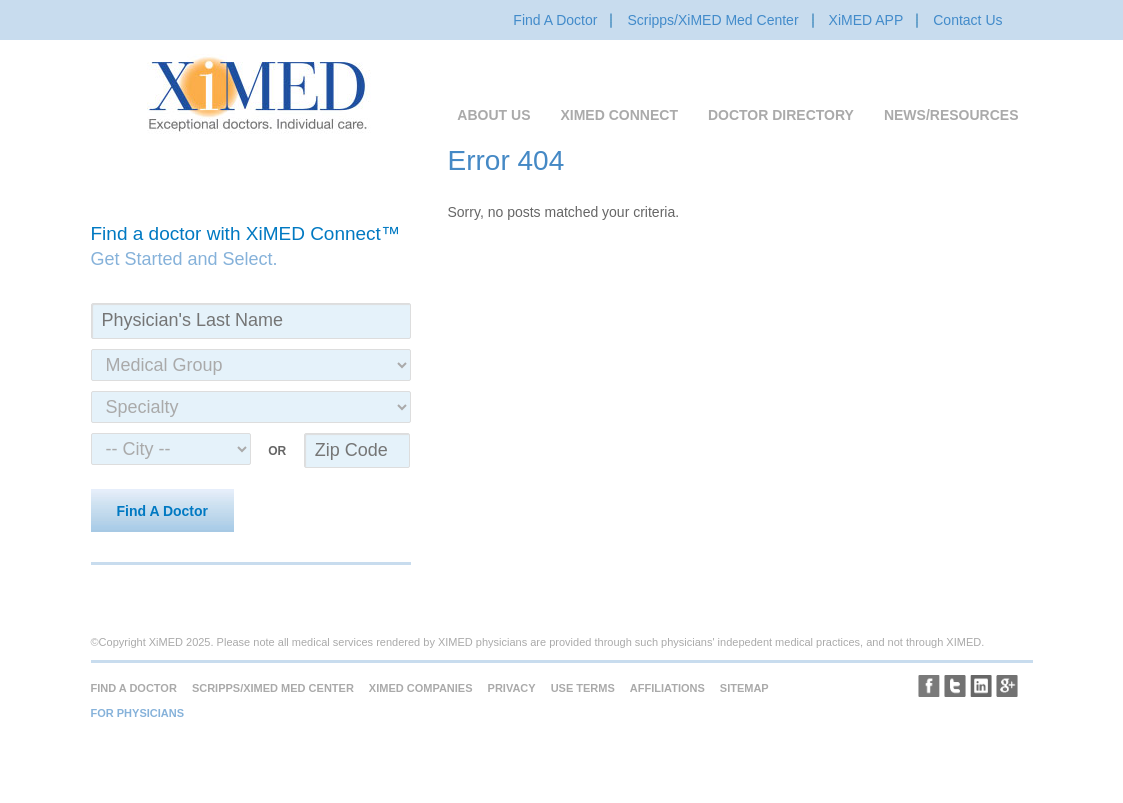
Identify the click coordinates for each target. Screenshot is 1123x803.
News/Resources (951, 115)
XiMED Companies (421, 688)
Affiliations (667, 688)
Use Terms (583, 688)
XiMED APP (866, 20)
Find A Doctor (555, 20)
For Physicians (138, 713)
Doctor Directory (781, 115)
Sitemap (744, 688)
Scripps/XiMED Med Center (712, 20)
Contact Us (967, 20)
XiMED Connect (618, 115)
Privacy (512, 688)
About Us (493, 115)
